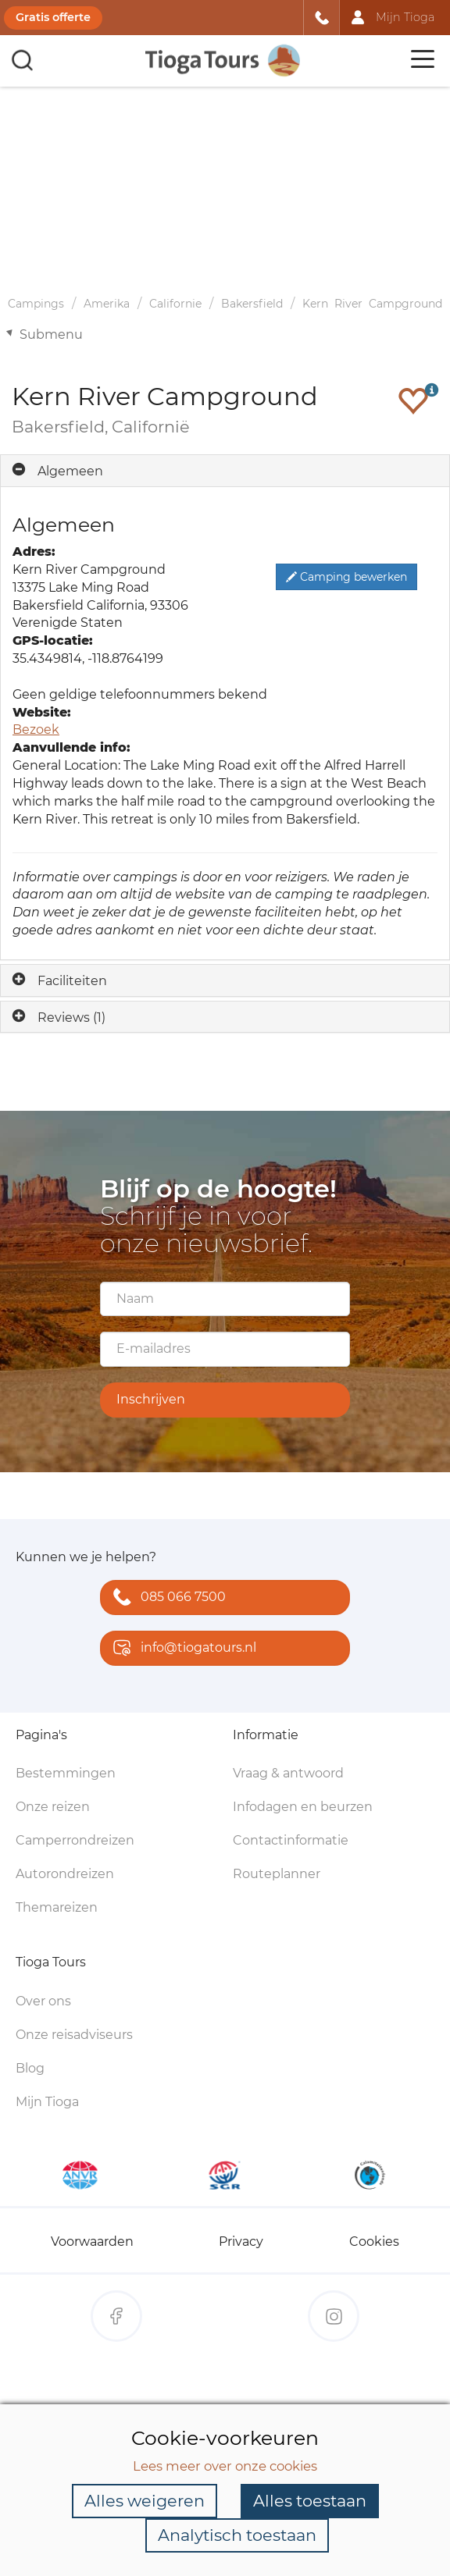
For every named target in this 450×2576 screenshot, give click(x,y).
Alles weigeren (144, 2500)
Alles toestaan (309, 2500)
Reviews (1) (71, 1017)
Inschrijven (150, 1399)
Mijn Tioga (47, 2101)
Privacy (241, 2241)
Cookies (374, 2241)
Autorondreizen (65, 1873)
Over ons (43, 2001)
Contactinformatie (290, 1840)
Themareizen (57, 1907)
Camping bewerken (346, 577)
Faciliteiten (72, 980)
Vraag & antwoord (288, 1773)
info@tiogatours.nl (181, 1649)
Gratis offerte (53, 17)
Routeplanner (276, 1873)
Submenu (51, 334)
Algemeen (70, 471)
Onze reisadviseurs (74, 2034)
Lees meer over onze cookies (225, 2466)
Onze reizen (53, 1806)
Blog (30, 2068)
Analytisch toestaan (237, 2535)
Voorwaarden (92, 2241)
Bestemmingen (66, 1773)
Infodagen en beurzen (303, 1806)
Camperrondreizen (75, 1840)
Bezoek (35, 729)
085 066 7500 (166, 1598)
